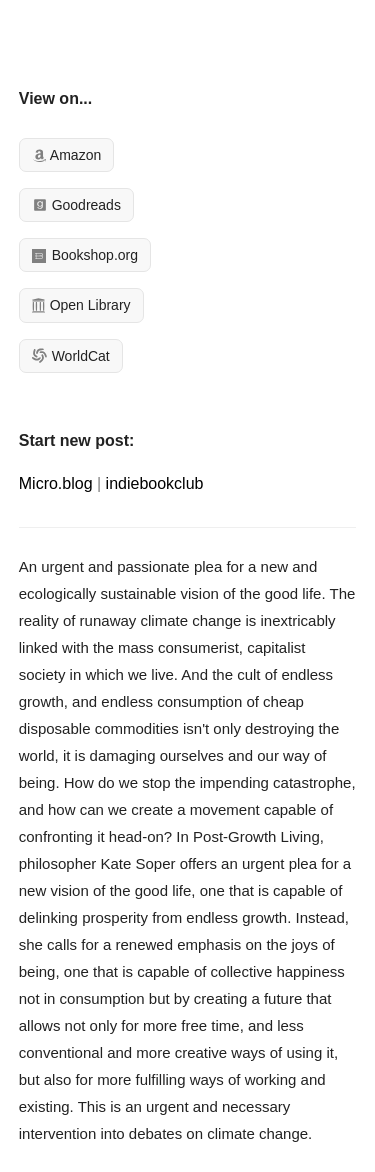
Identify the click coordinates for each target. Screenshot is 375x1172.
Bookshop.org (85, 255)
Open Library (81, 305)
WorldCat (71, 356)
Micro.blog (56, 483)
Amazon (66, 155)
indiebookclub (155, 483)
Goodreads (76, 205)
